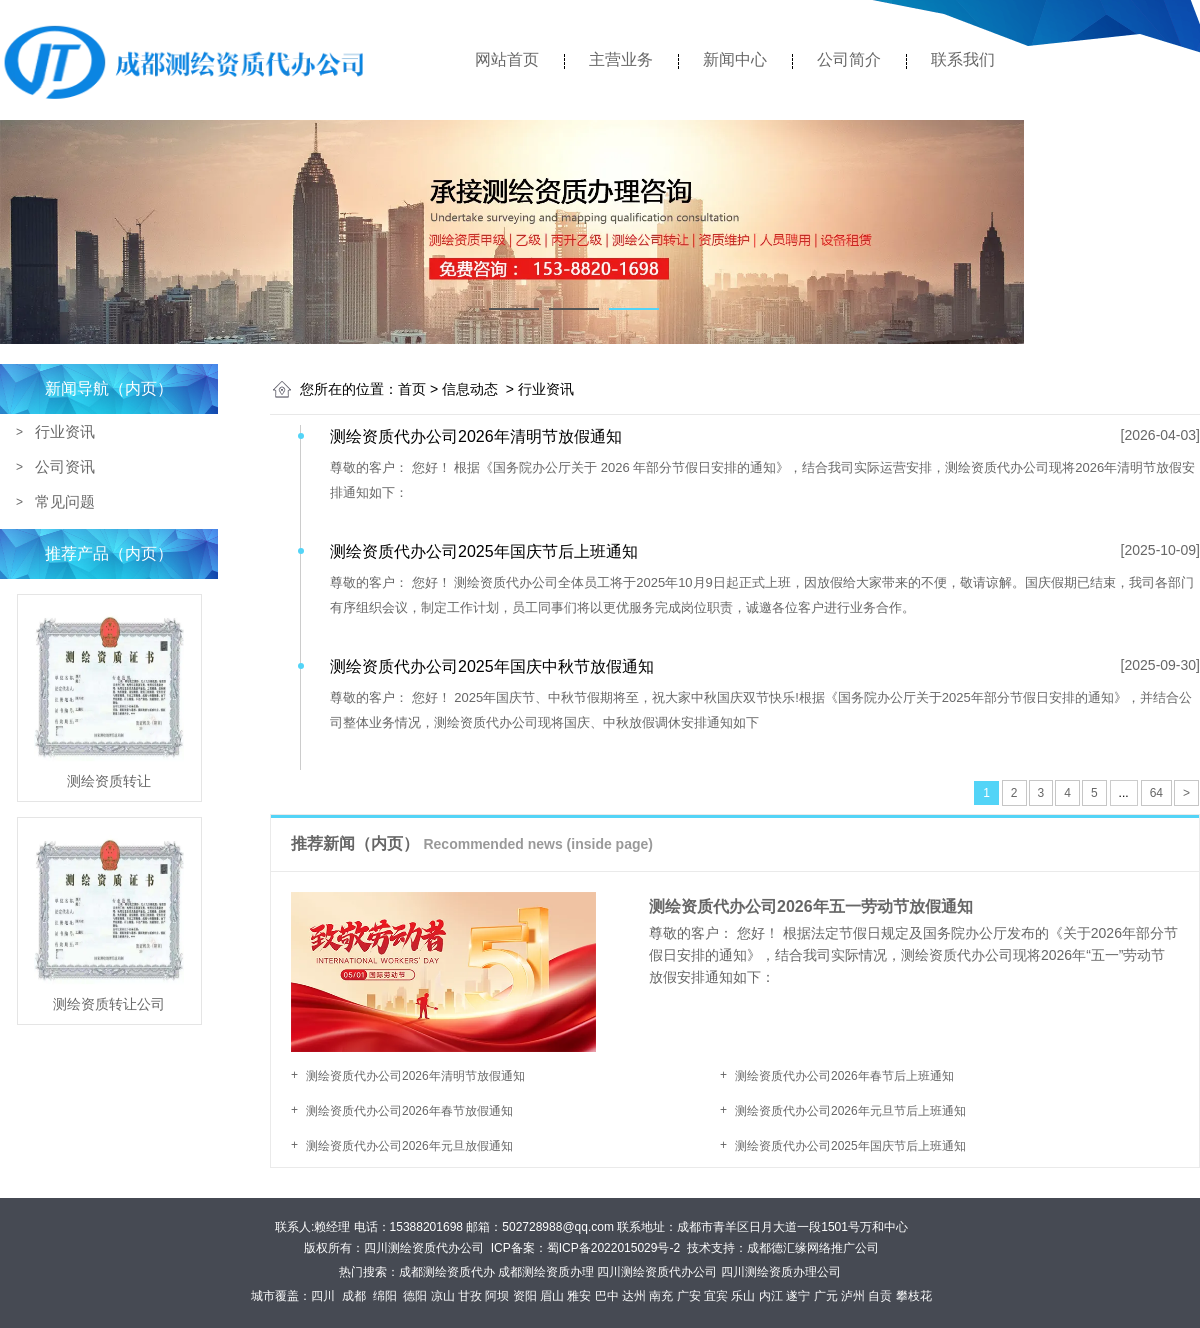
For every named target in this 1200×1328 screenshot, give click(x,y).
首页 (412, 389)
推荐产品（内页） (109, 553)
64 (1156, 793)
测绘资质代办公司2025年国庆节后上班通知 (850, 1146)
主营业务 (621, 59)
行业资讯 (65, 431)
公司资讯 (65, 466)
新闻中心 (735, 59)
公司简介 (849, 59)
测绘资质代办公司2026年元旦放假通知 (409, 1146)
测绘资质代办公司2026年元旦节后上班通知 (850, 1111)
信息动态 (470, 389)
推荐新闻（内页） (472, 844)
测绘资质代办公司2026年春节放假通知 (409, 1111)
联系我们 (963, 59)
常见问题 (65, 501)
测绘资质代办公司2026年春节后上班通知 (844, 1076)
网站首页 (507, 59)
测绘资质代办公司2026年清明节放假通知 (415, 1076)
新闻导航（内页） (109, 388)
